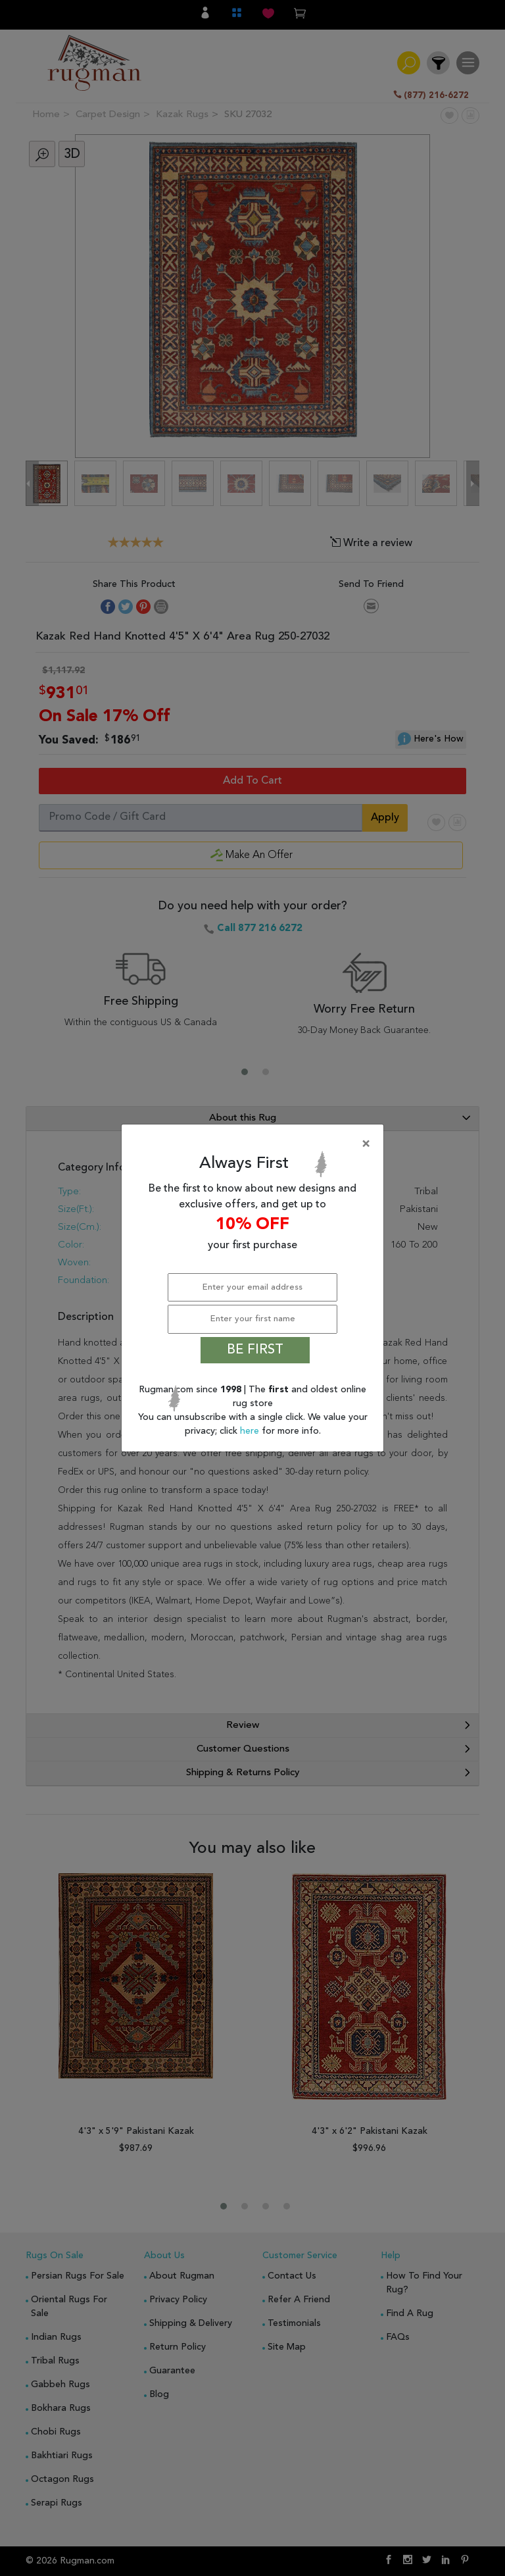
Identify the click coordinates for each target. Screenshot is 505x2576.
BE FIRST (255, 1350)
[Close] (255, 1144)
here (251, 1431)
